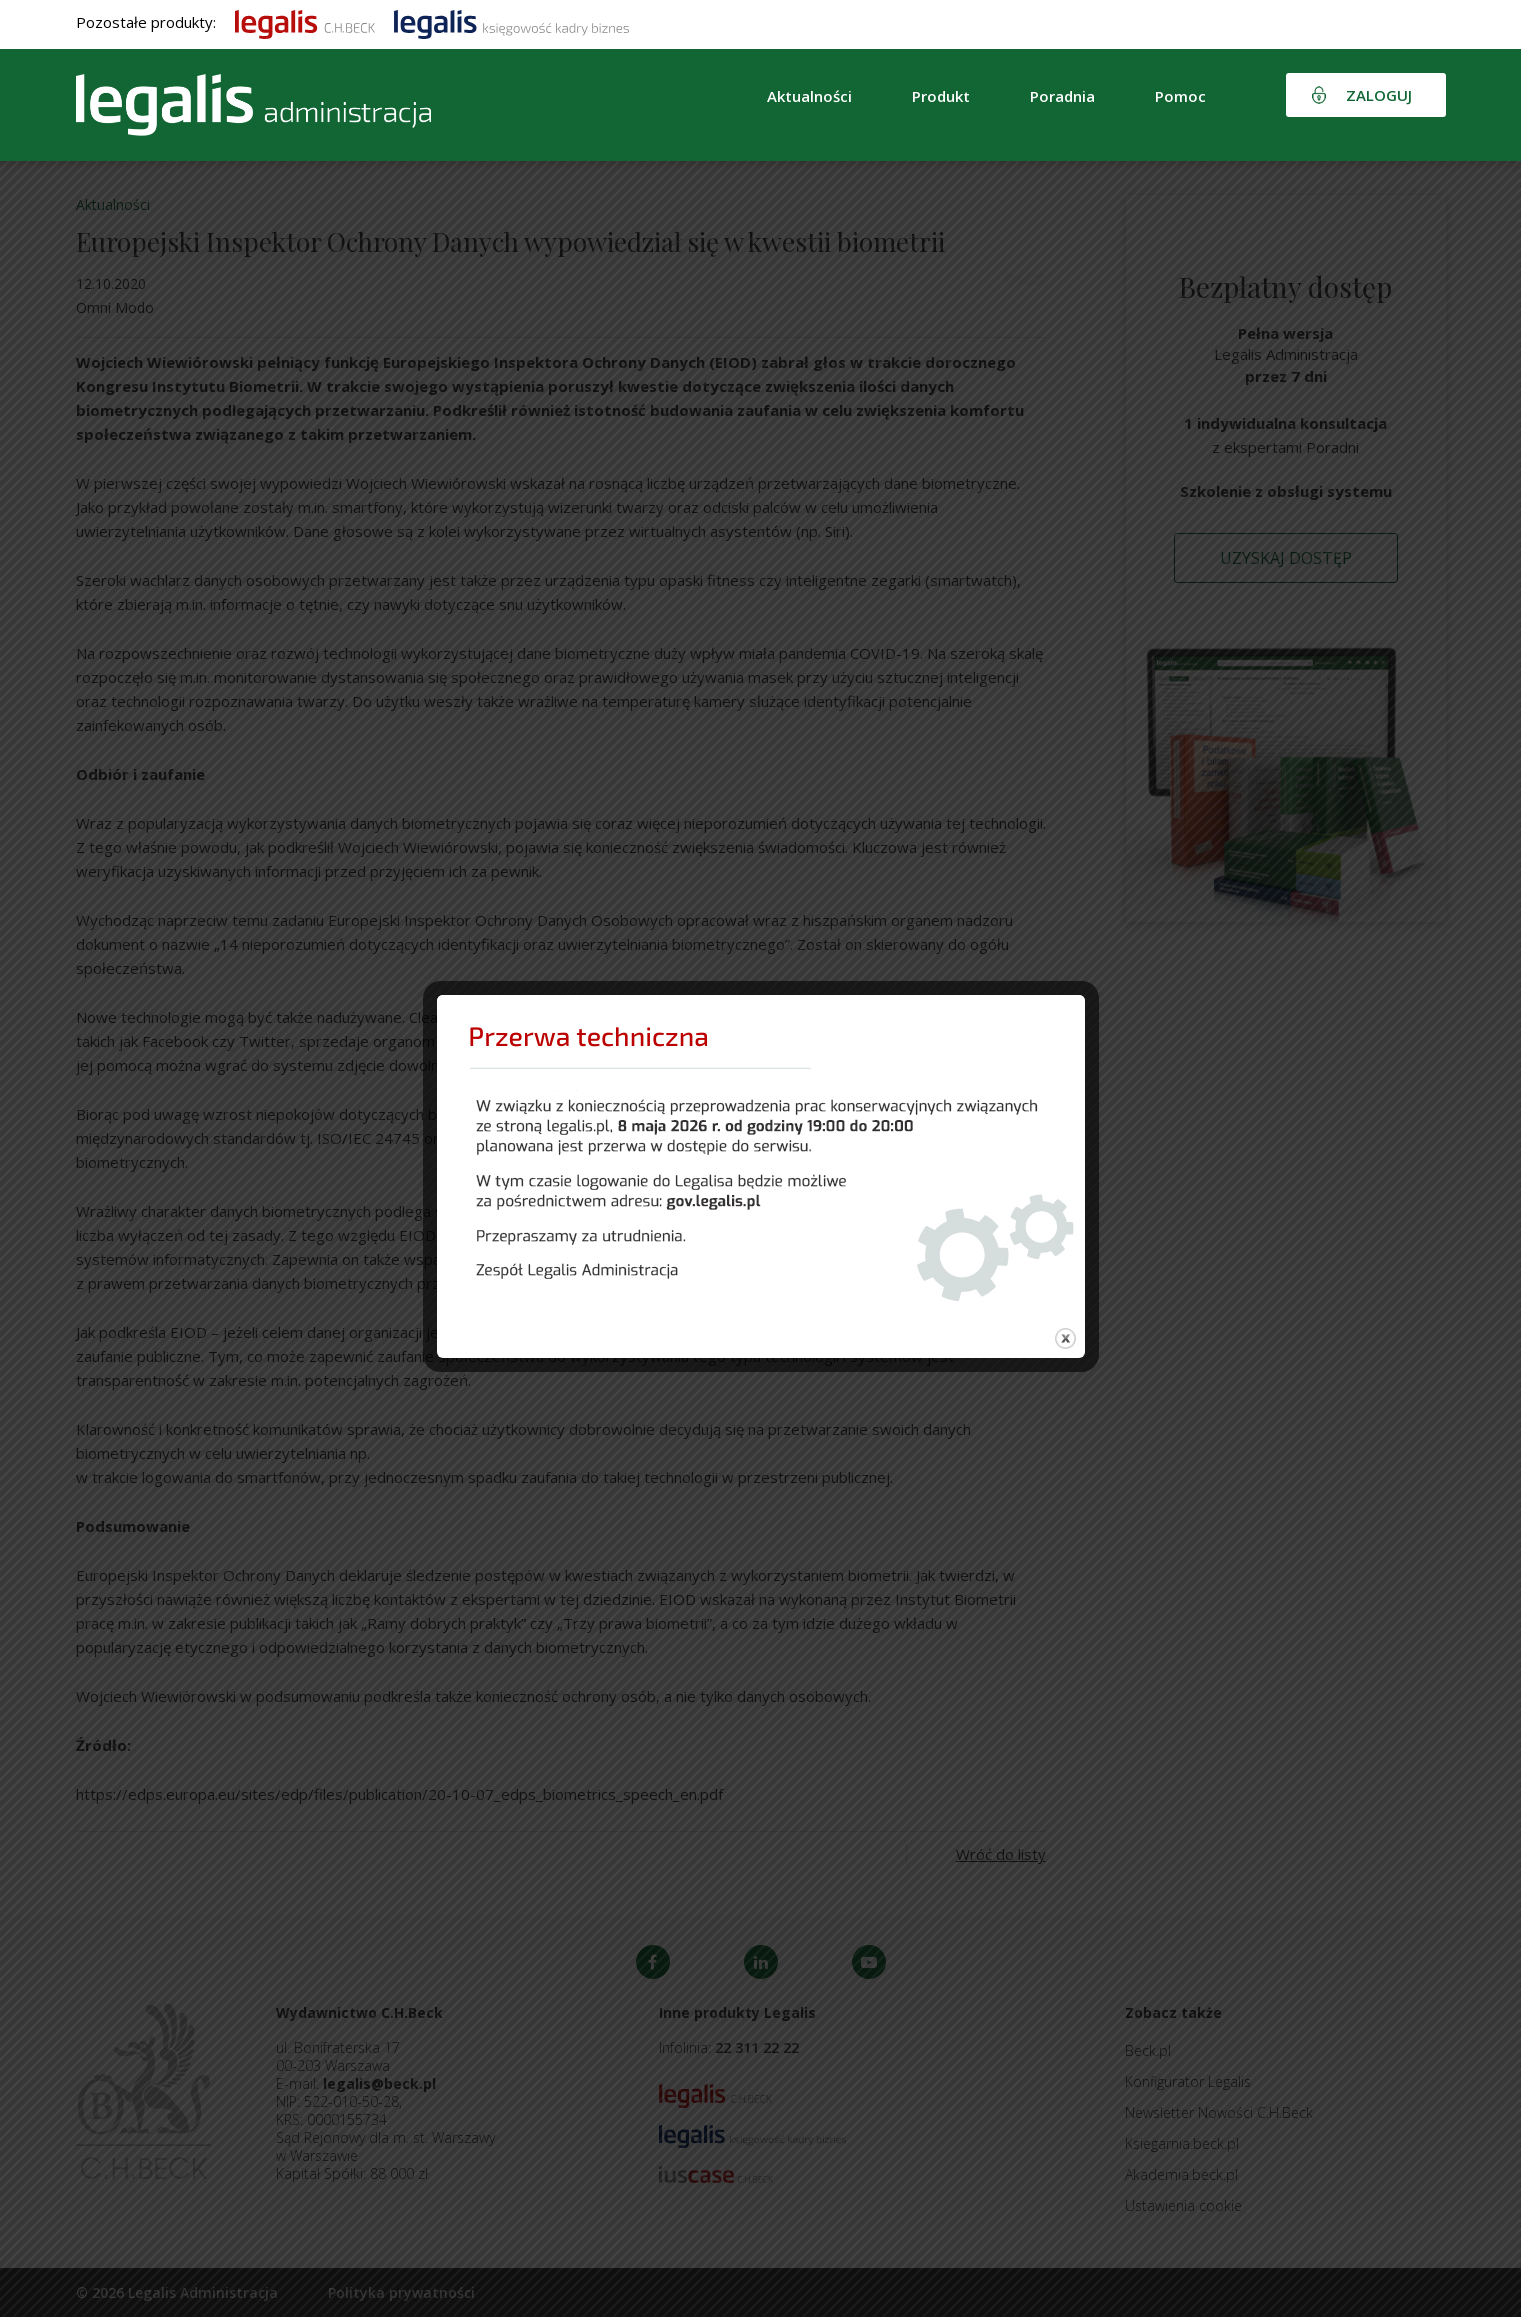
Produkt (941, 96)
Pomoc (1180, 96)
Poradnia (1062, 96)
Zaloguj (1379, 95)
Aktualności (809, 96)
